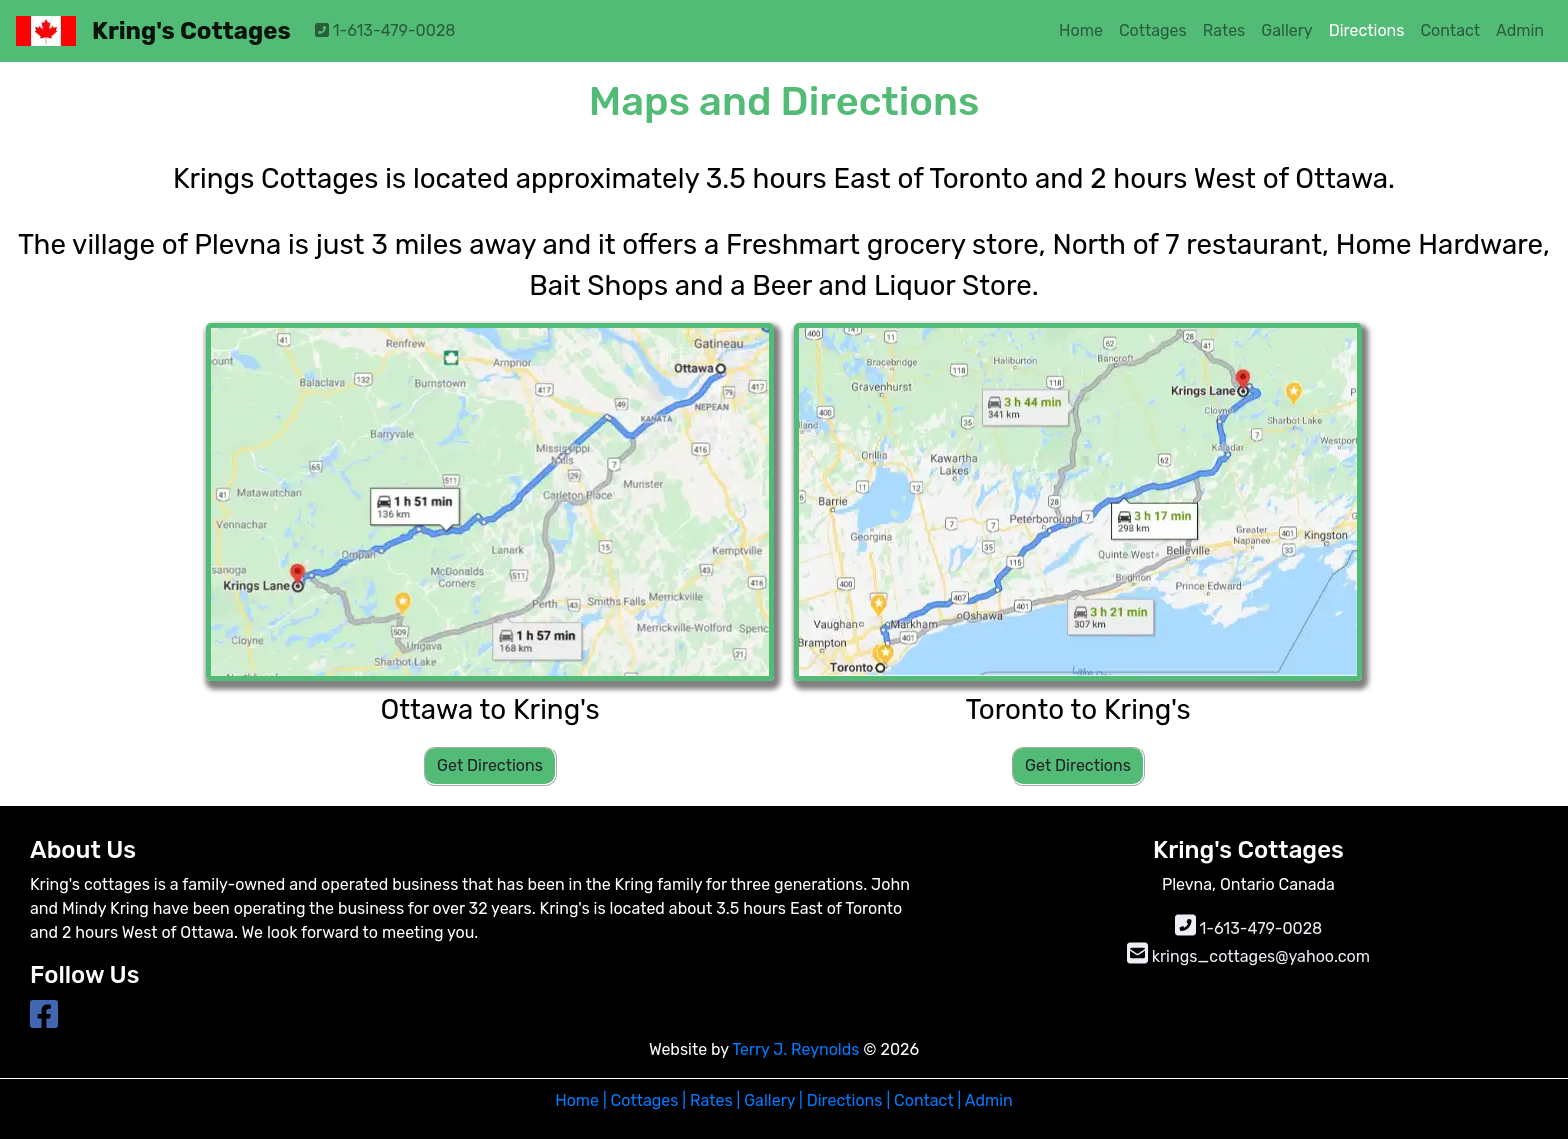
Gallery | (773, 1100)
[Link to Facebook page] (44, 1020)
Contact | (925, 1100)
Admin (986, 1100)
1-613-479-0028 (385, 30)
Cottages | (646, 1100)
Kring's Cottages (191, 31)
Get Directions (490, 765)
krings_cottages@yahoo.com (1248, 956)
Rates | (715, 1100)
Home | (580, 1100)
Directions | (846, 1100)
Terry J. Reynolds (797, 1049)
